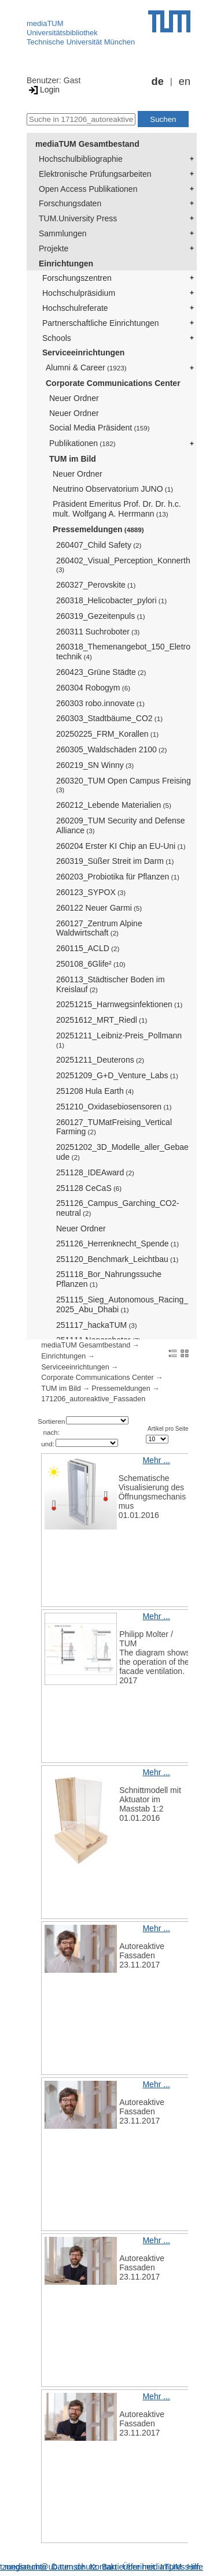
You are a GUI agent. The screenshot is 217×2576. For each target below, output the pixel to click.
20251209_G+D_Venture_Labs (117, 1075)
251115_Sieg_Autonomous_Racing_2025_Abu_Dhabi (122, 1304)
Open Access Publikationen (88, 189)
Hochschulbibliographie (81, 159)
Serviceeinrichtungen (83, 352)
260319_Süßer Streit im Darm (115, 861)
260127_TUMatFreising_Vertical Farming (114, 1127)
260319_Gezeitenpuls (100, 616)
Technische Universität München (81, 42)
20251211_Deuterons (100, 1059)
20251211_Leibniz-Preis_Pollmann (119, 1040)
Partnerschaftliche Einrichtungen (100, 323)
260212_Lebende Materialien (113, 805)
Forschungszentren (77, 278)
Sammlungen (63, 233)
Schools (56, 338)
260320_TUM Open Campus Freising (123, 785)
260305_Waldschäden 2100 (111, 749)
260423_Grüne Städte (101, 672)
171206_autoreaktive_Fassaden (93, 1399)
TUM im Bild (72, 458)
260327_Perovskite (95, 584)
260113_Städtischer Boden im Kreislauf (110, 984)
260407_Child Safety (98, 545)
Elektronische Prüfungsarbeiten (95, 174)
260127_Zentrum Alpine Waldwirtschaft (99, 928)
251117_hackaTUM (96, 1325)
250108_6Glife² (91, 963)
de (158, 81)
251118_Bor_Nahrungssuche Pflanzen (108, 1279)
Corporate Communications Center (113, 383)
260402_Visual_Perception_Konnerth (123, 565)
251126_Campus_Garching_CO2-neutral (117, 1208)
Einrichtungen (66, 263)
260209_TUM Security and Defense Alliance (120, 825)
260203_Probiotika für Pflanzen (117, 876)
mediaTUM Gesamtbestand (87, 144)
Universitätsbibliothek (62, 32)
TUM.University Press (78, 218)
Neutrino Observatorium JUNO (113, 488)
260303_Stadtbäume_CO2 (109, 718)
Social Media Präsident (99, 427)
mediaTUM (45, 23)
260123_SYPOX (91, 892)
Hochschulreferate (75, 308)
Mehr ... (156, 1460)
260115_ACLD (87, 948)
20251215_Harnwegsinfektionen (119, 1004)
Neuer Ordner (74, 398)
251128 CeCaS (89, 1188)
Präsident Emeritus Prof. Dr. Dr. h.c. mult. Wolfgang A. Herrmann (117, 508)
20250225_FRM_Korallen (107, 733)
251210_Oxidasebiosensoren (114, 1106)
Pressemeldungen (98, 529)
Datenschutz (74, 2566)
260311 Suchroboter (97, 631)
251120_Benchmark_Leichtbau (117, 1259)
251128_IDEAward (95, 1172)
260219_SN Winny (95, 765)
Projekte (53, 248)
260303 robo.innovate (100, 703)
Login (43, 89)
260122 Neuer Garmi (99, 907)
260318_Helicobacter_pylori (111, 600)
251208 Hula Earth (95, 1091)
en (184, 81)
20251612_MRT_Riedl (101, 1020)
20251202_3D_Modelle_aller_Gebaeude (122, 1151)
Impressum (180, 2566)
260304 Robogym (93, 687)
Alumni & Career (86, 367)
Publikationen (82, 443)
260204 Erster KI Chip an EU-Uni (121, 846)
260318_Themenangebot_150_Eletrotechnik (123, 651)
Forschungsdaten (70, 203)
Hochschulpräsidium (78, 293)
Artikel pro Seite (168, 1429)
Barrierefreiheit (128, 2566)
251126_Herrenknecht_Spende (117, 1243)
